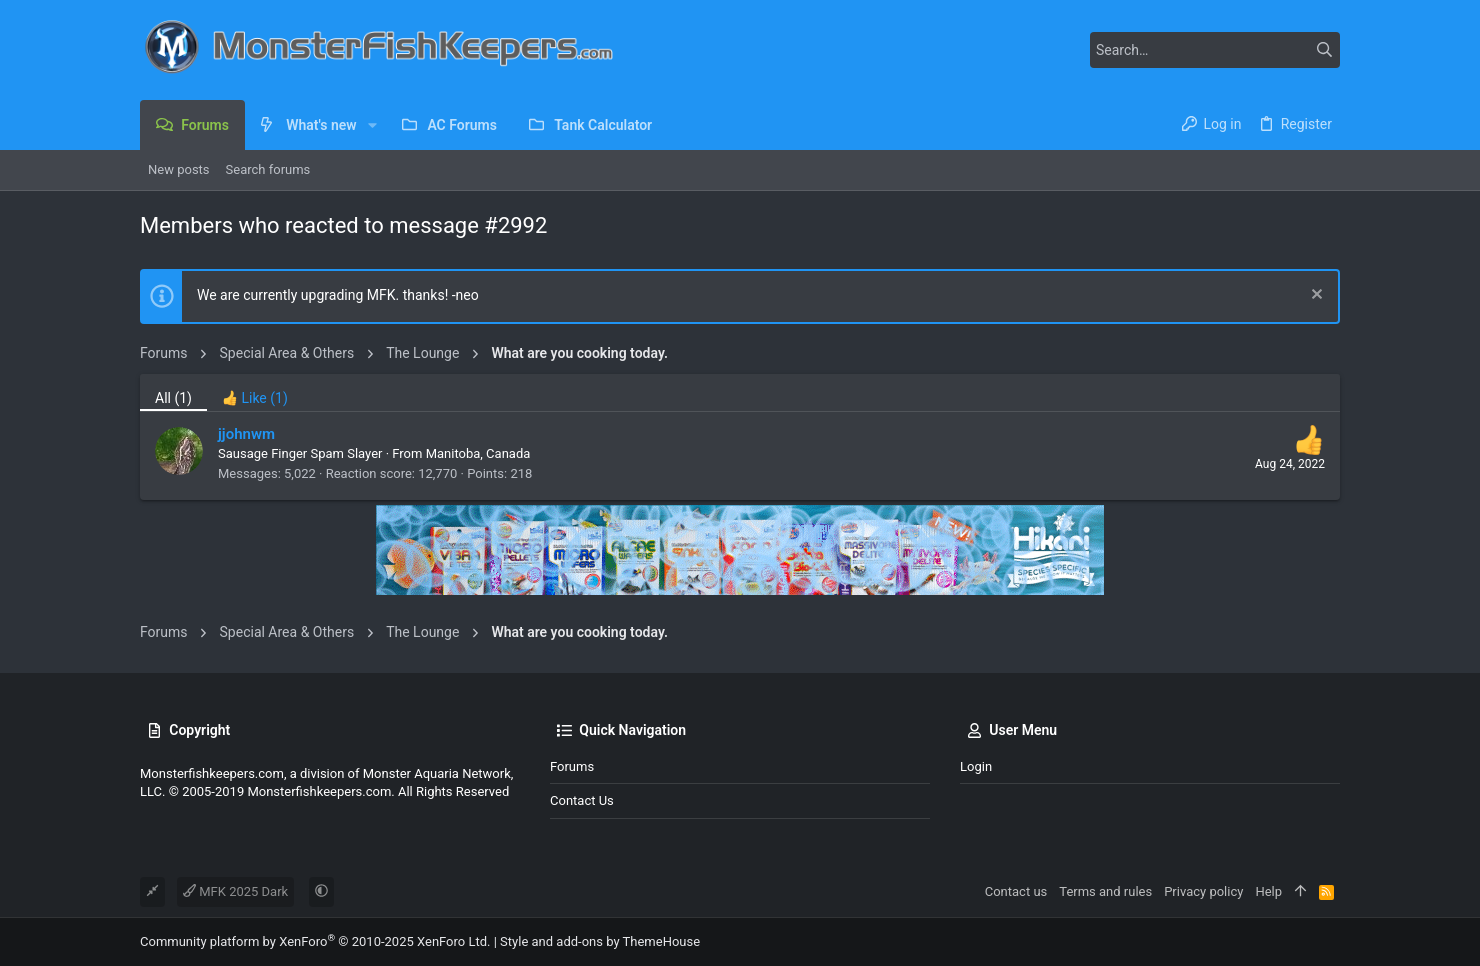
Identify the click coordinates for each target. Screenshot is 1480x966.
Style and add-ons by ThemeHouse (600, 941)
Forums (572, 766)
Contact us (582, 800)
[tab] (255, 392)
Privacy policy (1203, 891)
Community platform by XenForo (315, 941)
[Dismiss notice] (1314, 296)
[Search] (1215, 50)
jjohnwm (246, 434)
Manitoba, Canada (478, 453)
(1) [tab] (173, 398)
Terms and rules (1105, 891)
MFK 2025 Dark (235, 891)
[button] (372, 125)
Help (1268, 891)
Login (976, 766)
